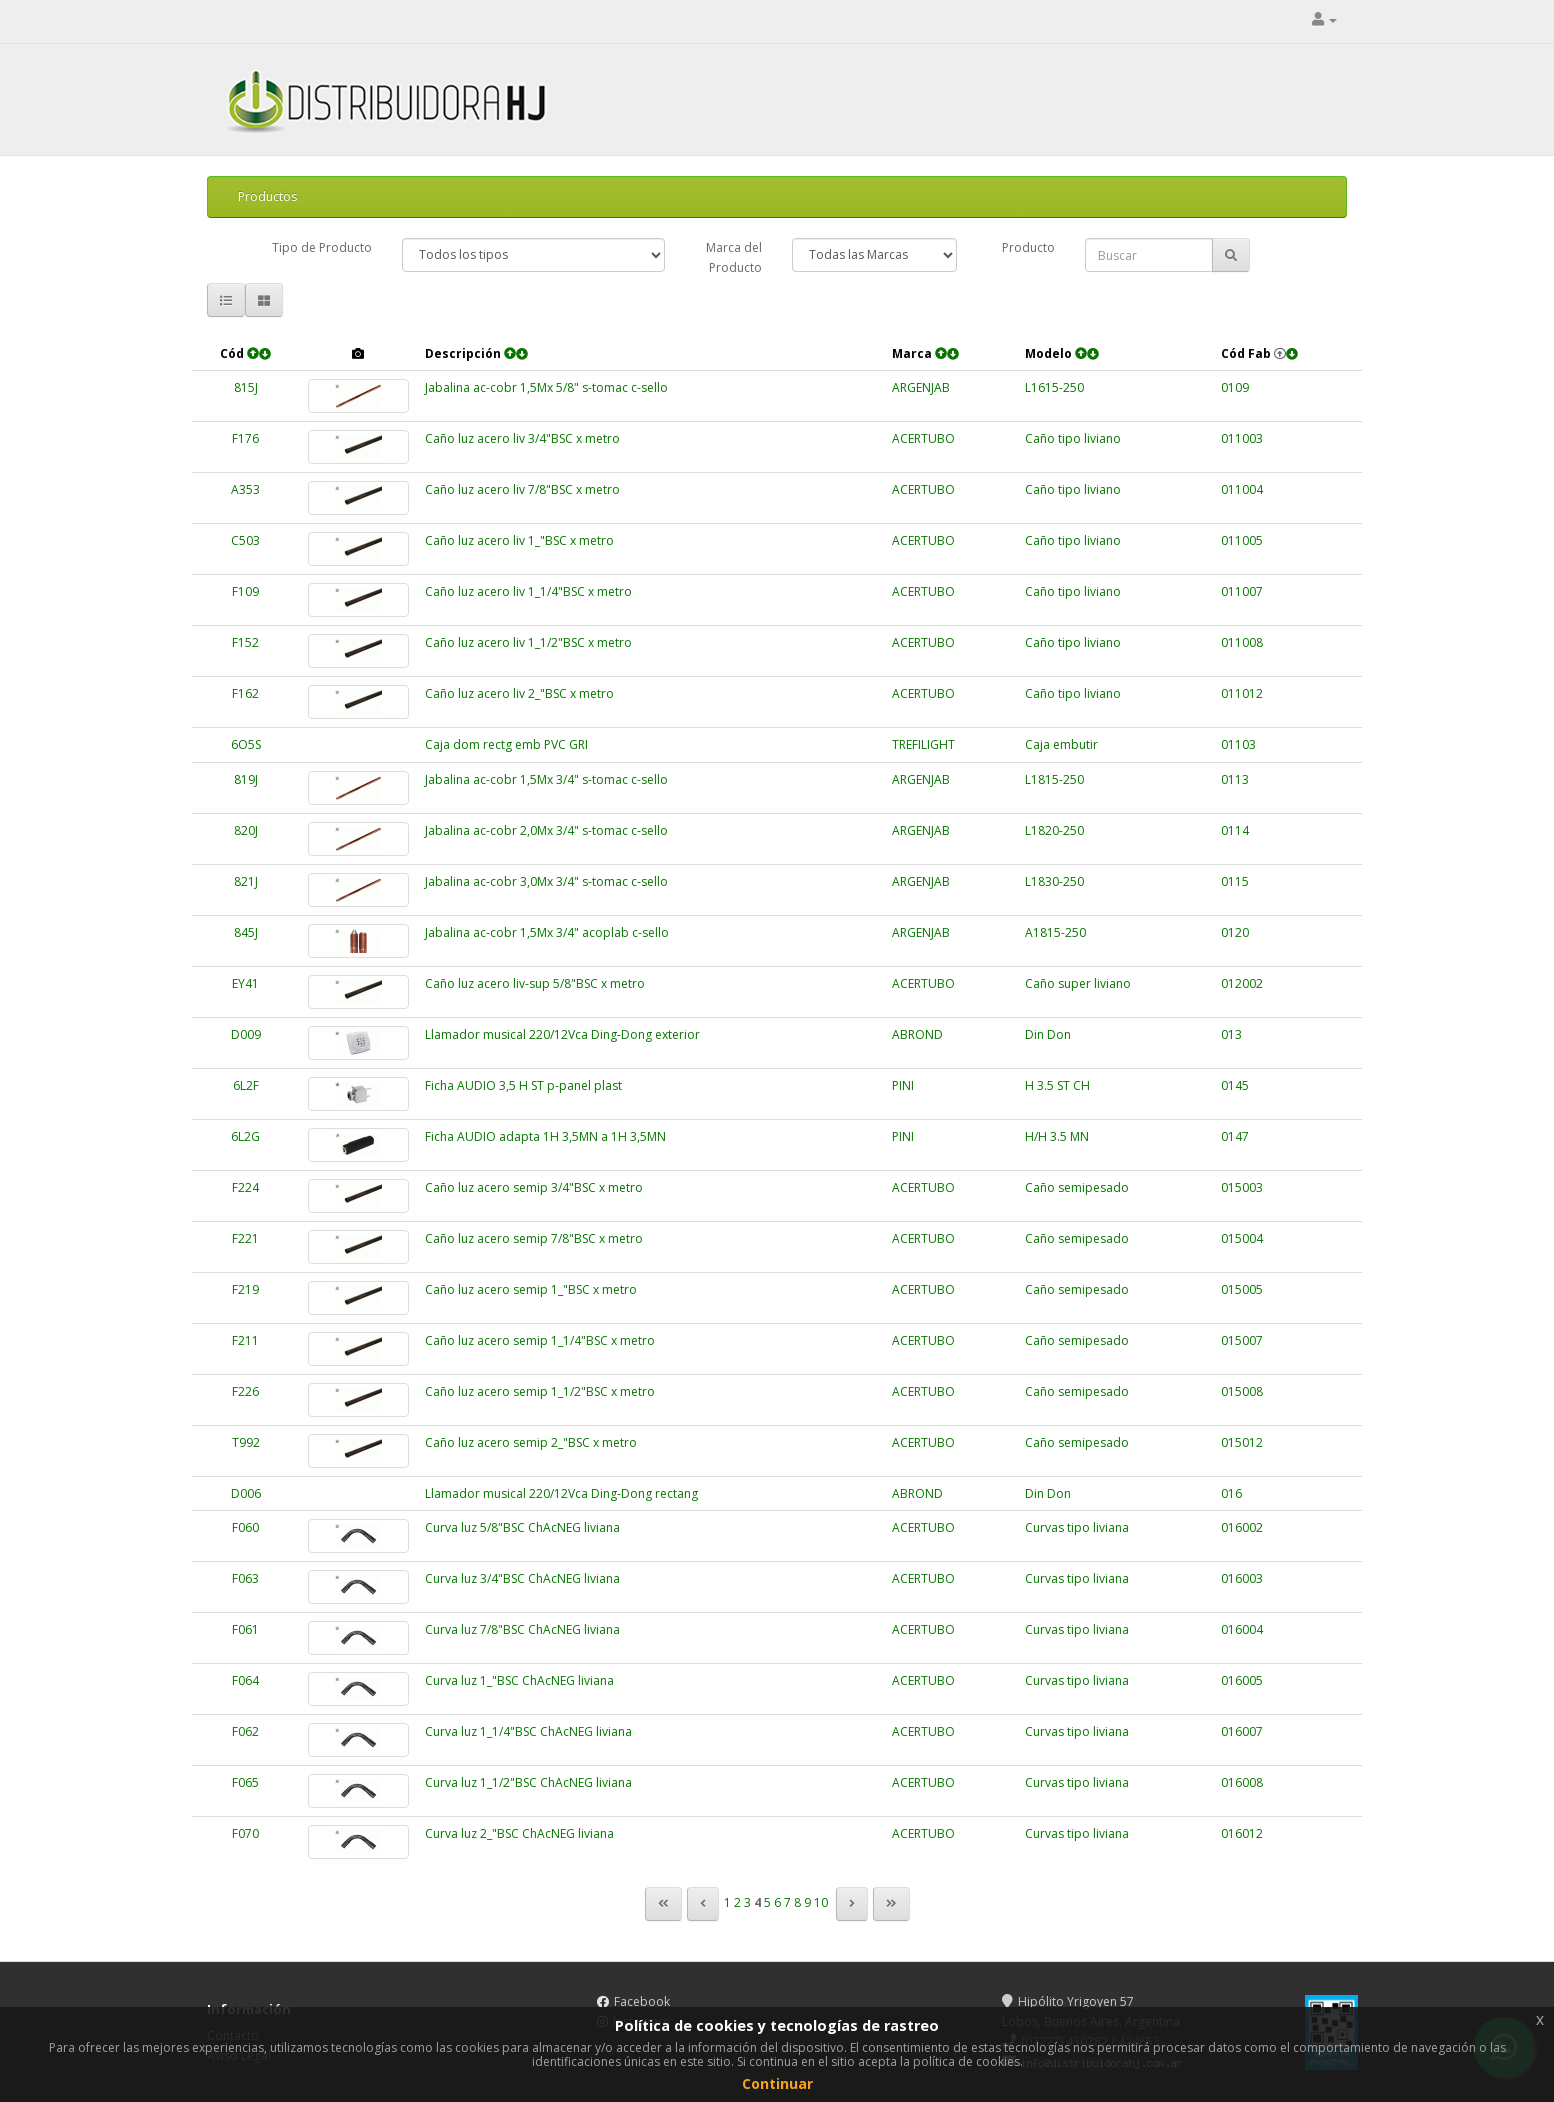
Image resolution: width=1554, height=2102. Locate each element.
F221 (245, 1238)
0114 (1235, 830)
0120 (1235, 932)
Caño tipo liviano (1073, 438)
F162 (245, 693)
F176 (245, 438)
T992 (246, 1442)
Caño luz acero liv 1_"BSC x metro (519, 540)
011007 (1242, 591)
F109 (245, 591)
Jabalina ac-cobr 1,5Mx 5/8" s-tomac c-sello (546, 387)
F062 (245, 1731)
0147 (1235, 1136)
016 (1231, 1493)
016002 (1242, 1527)
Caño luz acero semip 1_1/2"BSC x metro (540, 1391)
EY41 (245, 983)
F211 (245, 1340)
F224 (245, 1187)
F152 (245, 642)
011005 (1242, 540)
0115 (1235, 881)
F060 (245, 1527)
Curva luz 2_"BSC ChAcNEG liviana (519, 1833)
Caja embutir (1061, 744)
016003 (1242, 1578)
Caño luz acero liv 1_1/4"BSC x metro (528, 591)
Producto (1028, 247)
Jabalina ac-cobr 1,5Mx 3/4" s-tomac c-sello (546, 779)
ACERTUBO (923, 438)
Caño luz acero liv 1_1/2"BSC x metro (528, 642)
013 (1231, 1034)
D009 (246, 1034)
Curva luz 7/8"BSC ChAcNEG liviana (522, 1629)
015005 (1242, 1289)
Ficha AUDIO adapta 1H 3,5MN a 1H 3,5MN (545, 1136)
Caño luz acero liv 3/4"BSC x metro (522, 438)
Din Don (1048, 1034)
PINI (903, 1085)
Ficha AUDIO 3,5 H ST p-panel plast (523, 1085)
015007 (1242, 1340)
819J (246, 779)
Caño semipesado (1077, 1187)
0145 (1235, 1085)
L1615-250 (1054, 387)
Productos (267, 196)
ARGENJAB (921, 387)
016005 (1242, 1680)
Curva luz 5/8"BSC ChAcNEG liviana (522, 1527)
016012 (1242, 1833)
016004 (1242, 1629)
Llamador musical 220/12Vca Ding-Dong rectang (561, 1493)
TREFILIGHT (923, 744)
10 (821, 1902)
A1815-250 (1055, 932)
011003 (1242, 438)
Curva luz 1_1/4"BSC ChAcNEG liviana (528, 1731)
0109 (1235, 387)
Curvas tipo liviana (1077, 1527)
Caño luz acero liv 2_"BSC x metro (519, 693)
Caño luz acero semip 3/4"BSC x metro (534, 1187)
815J (246, 387)
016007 (1242, 1731)
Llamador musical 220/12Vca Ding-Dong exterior (562, 1034)
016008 (1242, 1782)
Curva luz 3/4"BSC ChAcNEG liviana (522, 1578)
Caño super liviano (1078, 983)
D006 (246, 1493)
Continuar (777, 2083)
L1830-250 (1054, 881)
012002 (1242, 983)
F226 (245, 1391)
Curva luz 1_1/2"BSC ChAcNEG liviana (528, 1782)
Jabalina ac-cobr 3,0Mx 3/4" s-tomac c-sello (546, 881)
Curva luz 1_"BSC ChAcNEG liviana (519, 1680)
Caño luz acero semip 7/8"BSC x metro (534, 1238)
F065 (245, 1782)
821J (246, 881)
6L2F (246, 1085)
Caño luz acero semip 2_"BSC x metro (531, 1442)
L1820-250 (1054, 830)
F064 (245, 1680)
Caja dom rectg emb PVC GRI (506, 744)
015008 (1242, 1391)
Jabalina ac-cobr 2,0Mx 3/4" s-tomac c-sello (546, 830)
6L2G (245, 1136)
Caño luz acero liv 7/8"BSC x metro (522, 489)
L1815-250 (1054, 779)
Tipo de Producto (322, 247)
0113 (1235, 779)
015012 (1242, 1442)
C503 (245, 540)
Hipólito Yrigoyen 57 (1068, 2001)
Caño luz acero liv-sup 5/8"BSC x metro (535, 983)
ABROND (917, 1034)
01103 (1238, 744)
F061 (245, 1629)
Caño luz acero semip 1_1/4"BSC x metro (540, 1340)
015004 (1242, 1238)
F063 (245, 1578)
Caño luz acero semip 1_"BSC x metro (531, 1289)
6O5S (246, 744)
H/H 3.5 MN (1057, 1136)
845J (246, 932)
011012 (1242, 693)
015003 (1242, 1187)
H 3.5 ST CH (1057, 1085)
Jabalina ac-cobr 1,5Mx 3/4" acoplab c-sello (547, 932)
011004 (1242, 489)
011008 (1242, 642)
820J (246, 830)
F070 (245, 1833)
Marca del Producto (734, 257)
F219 (245, 1289)
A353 (245, 489)
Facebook (642, 2001)
